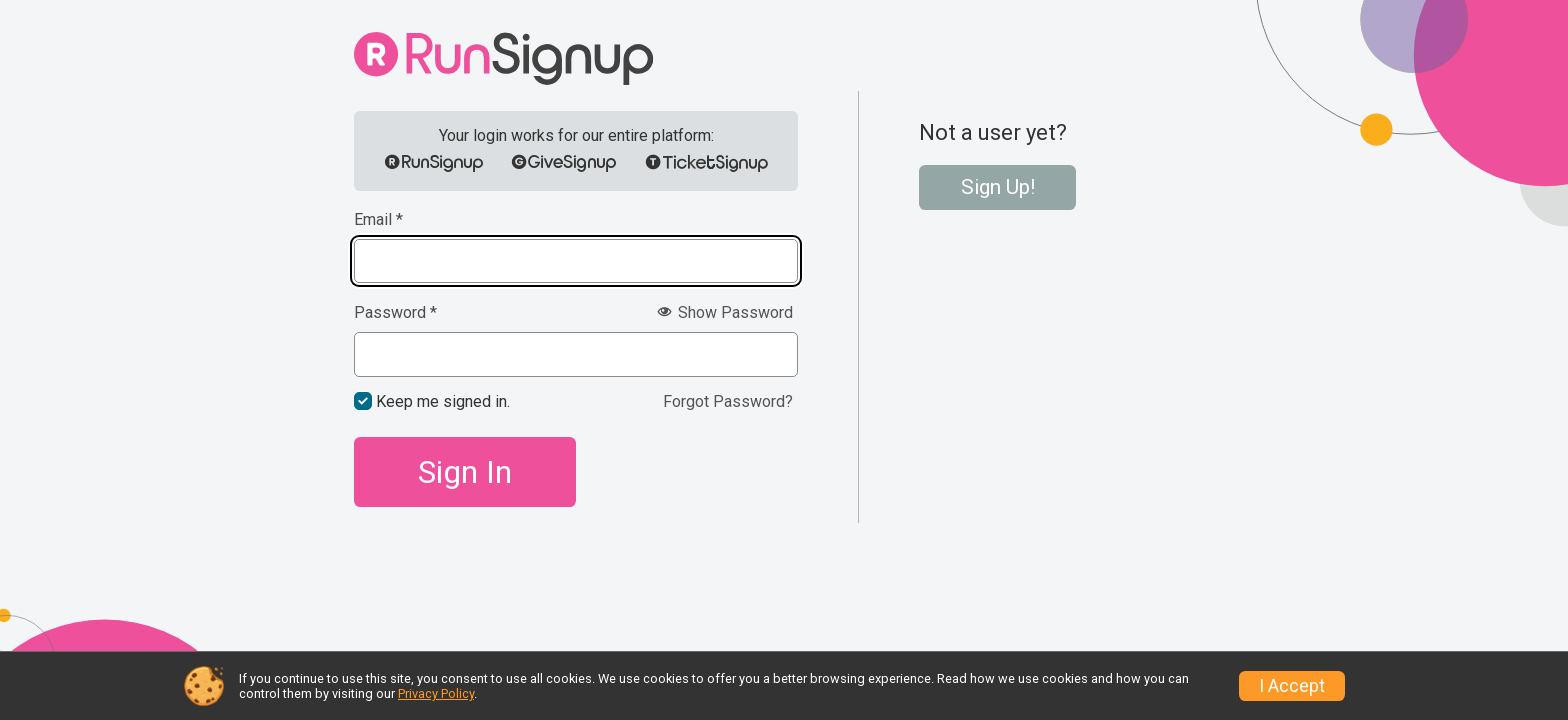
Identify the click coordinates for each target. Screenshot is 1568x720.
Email (378, 220)
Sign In (465, 472)
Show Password (725, 312)
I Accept (1292, 686)
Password (395, 313)
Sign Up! (998, 187)
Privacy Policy (436, 693)
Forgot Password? (728, 401)
